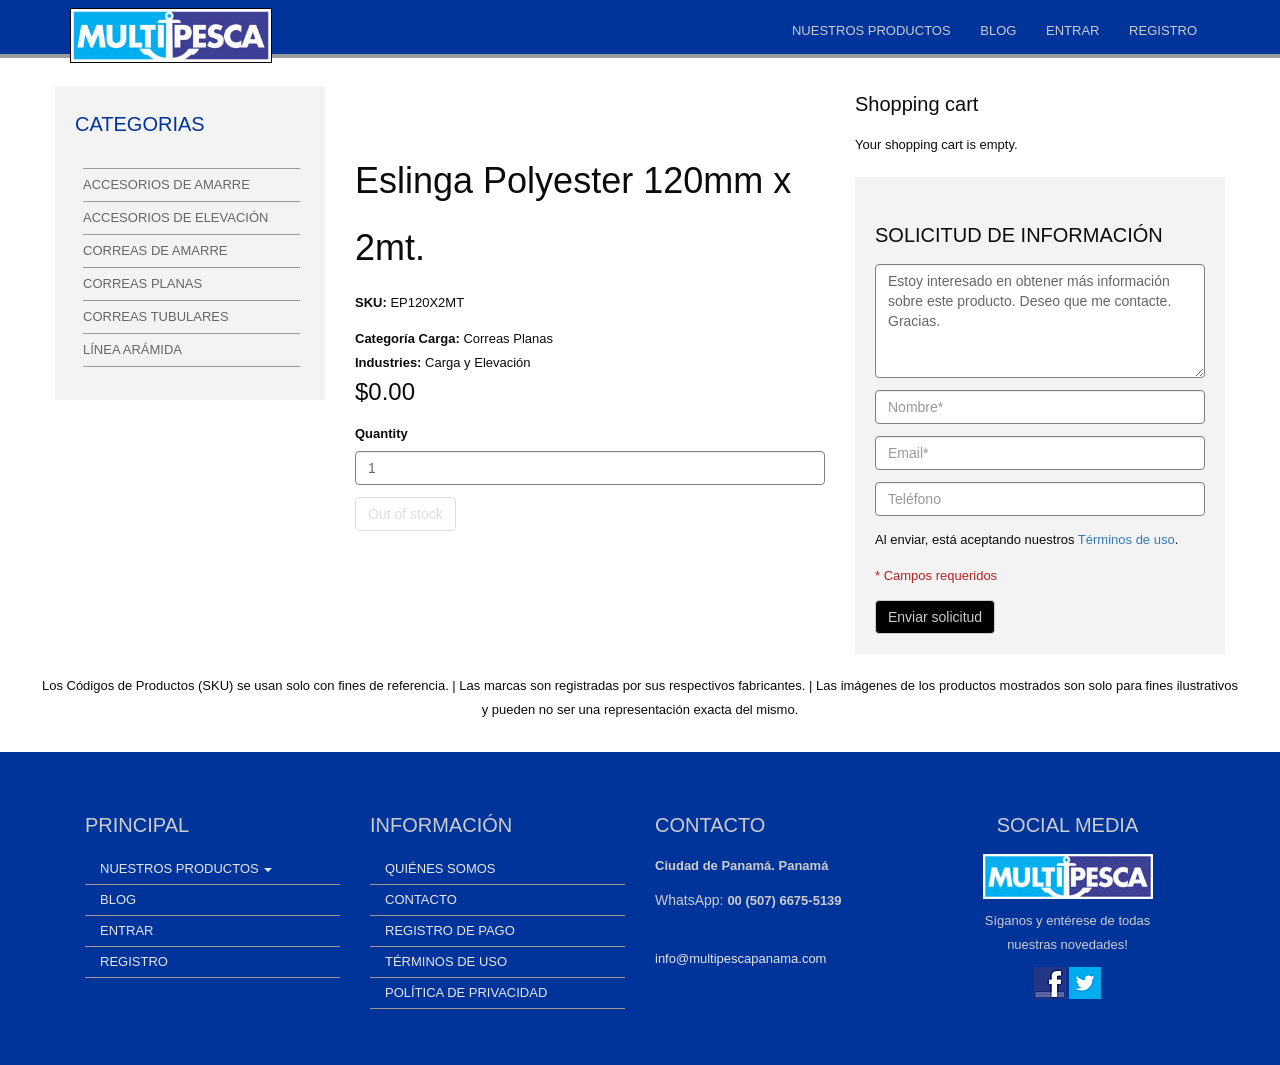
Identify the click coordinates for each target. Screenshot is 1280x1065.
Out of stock (405, 514)
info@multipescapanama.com (740, 958)
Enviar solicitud (935, 617)
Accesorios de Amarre (166, 184)
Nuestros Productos (871, 30)
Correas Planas (142, 283)
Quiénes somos (440, 868)
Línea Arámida (132, 349)
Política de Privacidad (466, 992)
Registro (1163, 30)
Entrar (1072, 30)
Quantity (381, 433)
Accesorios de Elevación (175, 217)
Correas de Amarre (155, 250)
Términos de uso (1126, 539)
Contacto (421, 899)
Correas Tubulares (156, 316)
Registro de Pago (450, 930)
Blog (998, 30)
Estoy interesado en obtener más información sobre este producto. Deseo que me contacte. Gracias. (1040, 321)
